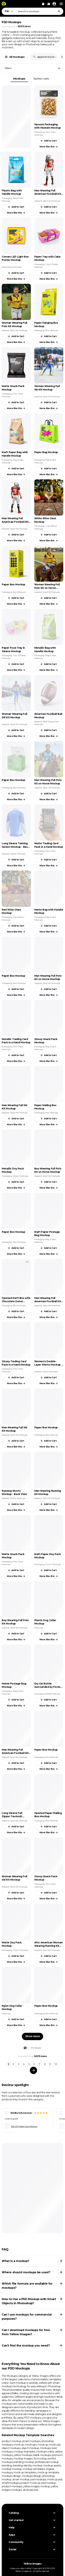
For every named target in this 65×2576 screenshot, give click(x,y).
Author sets (41, 78)
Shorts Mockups (50, 1371)
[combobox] (39, 11)
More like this (49, 146)
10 (55, 2064)
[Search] (59, 11)
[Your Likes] (49, 4)
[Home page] (25, 2048)
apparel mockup (45, 56)
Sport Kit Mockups (51, 201)
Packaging (39, 132)
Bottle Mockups (52, 1693)
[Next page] (33, 2070)
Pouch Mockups (20, 1176)
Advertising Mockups (11, 267)
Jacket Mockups (17, 853)
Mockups (19, 78)
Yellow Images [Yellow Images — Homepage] (33, 2563)
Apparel (38, 201)
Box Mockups (51, 330)
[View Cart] (43, 4)
